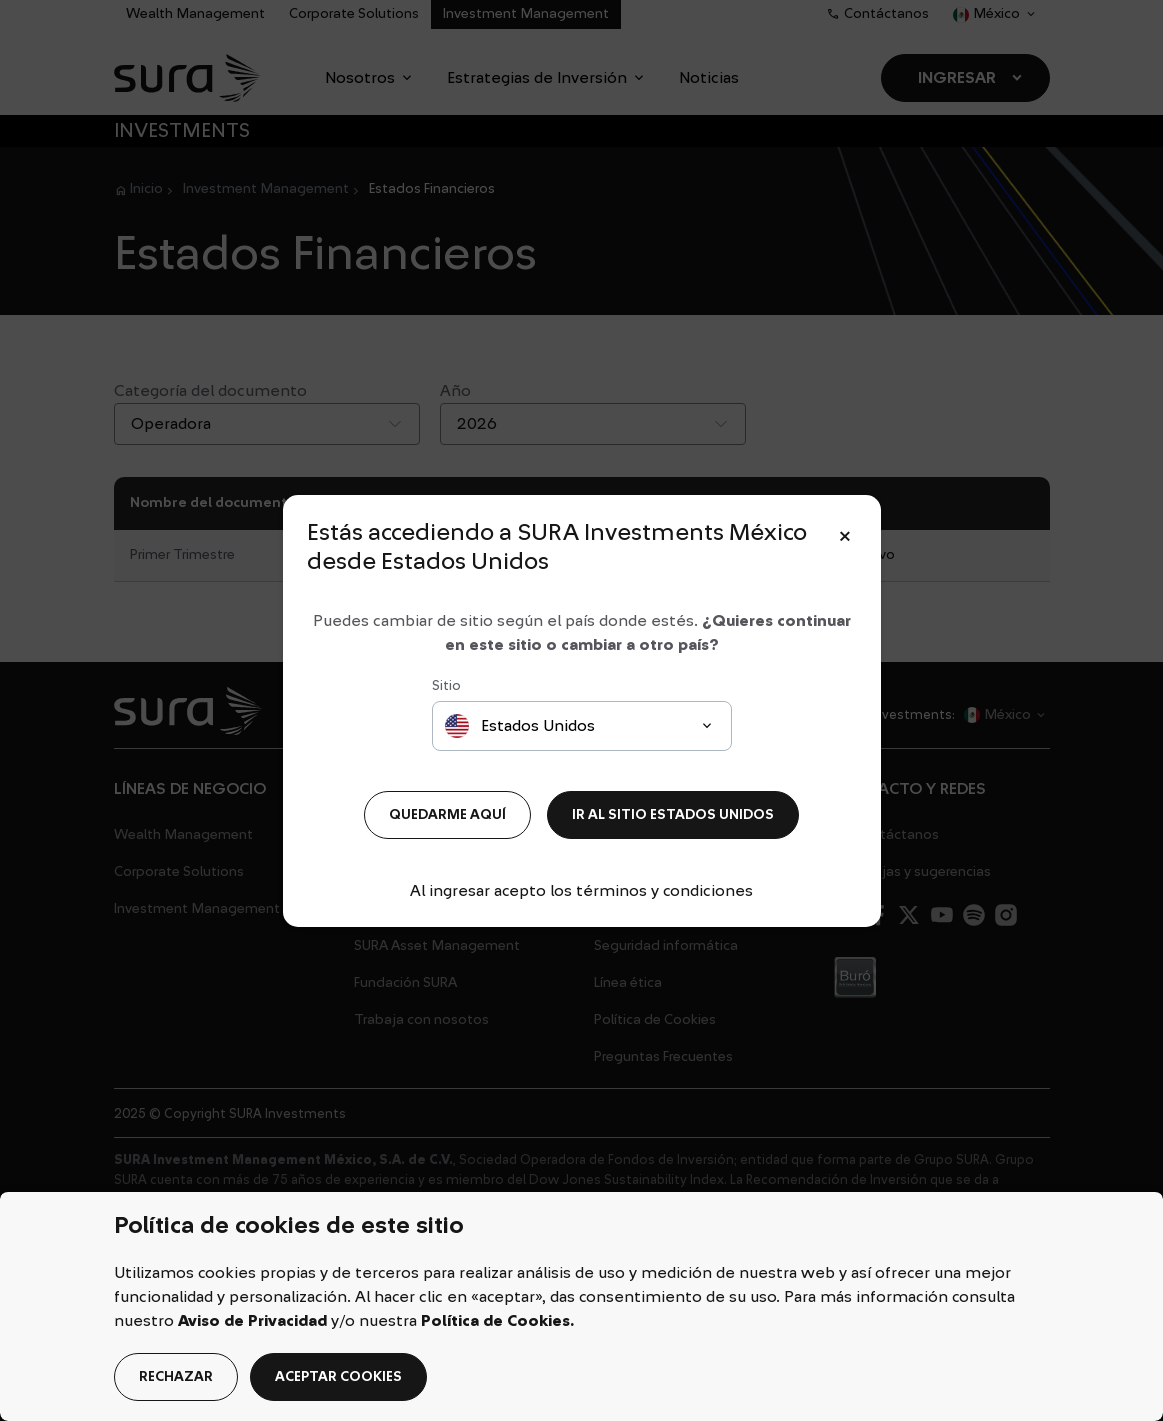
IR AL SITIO (673, 815)
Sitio (446, 686)
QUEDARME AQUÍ (447, 815)
